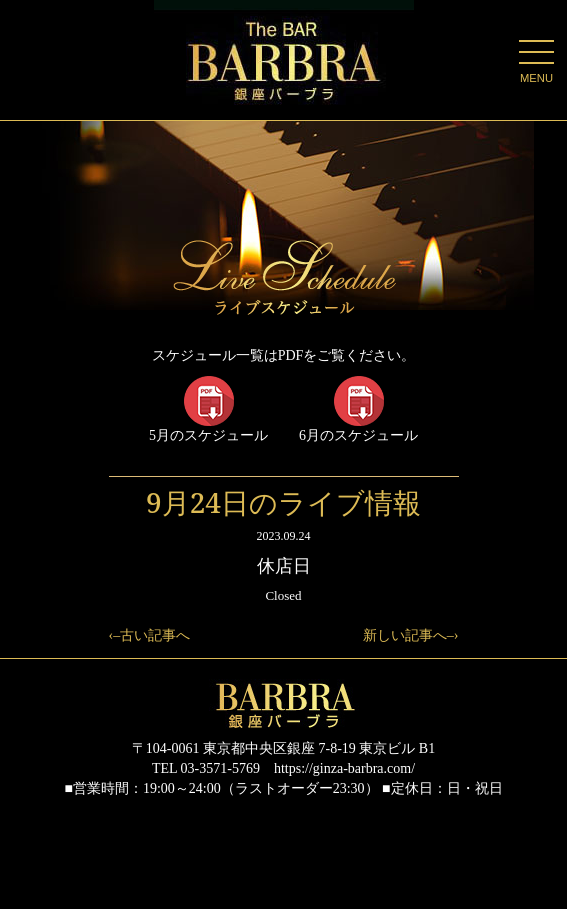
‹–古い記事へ (150, 635)
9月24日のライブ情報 (283, 502)
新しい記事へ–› (411, 635)
